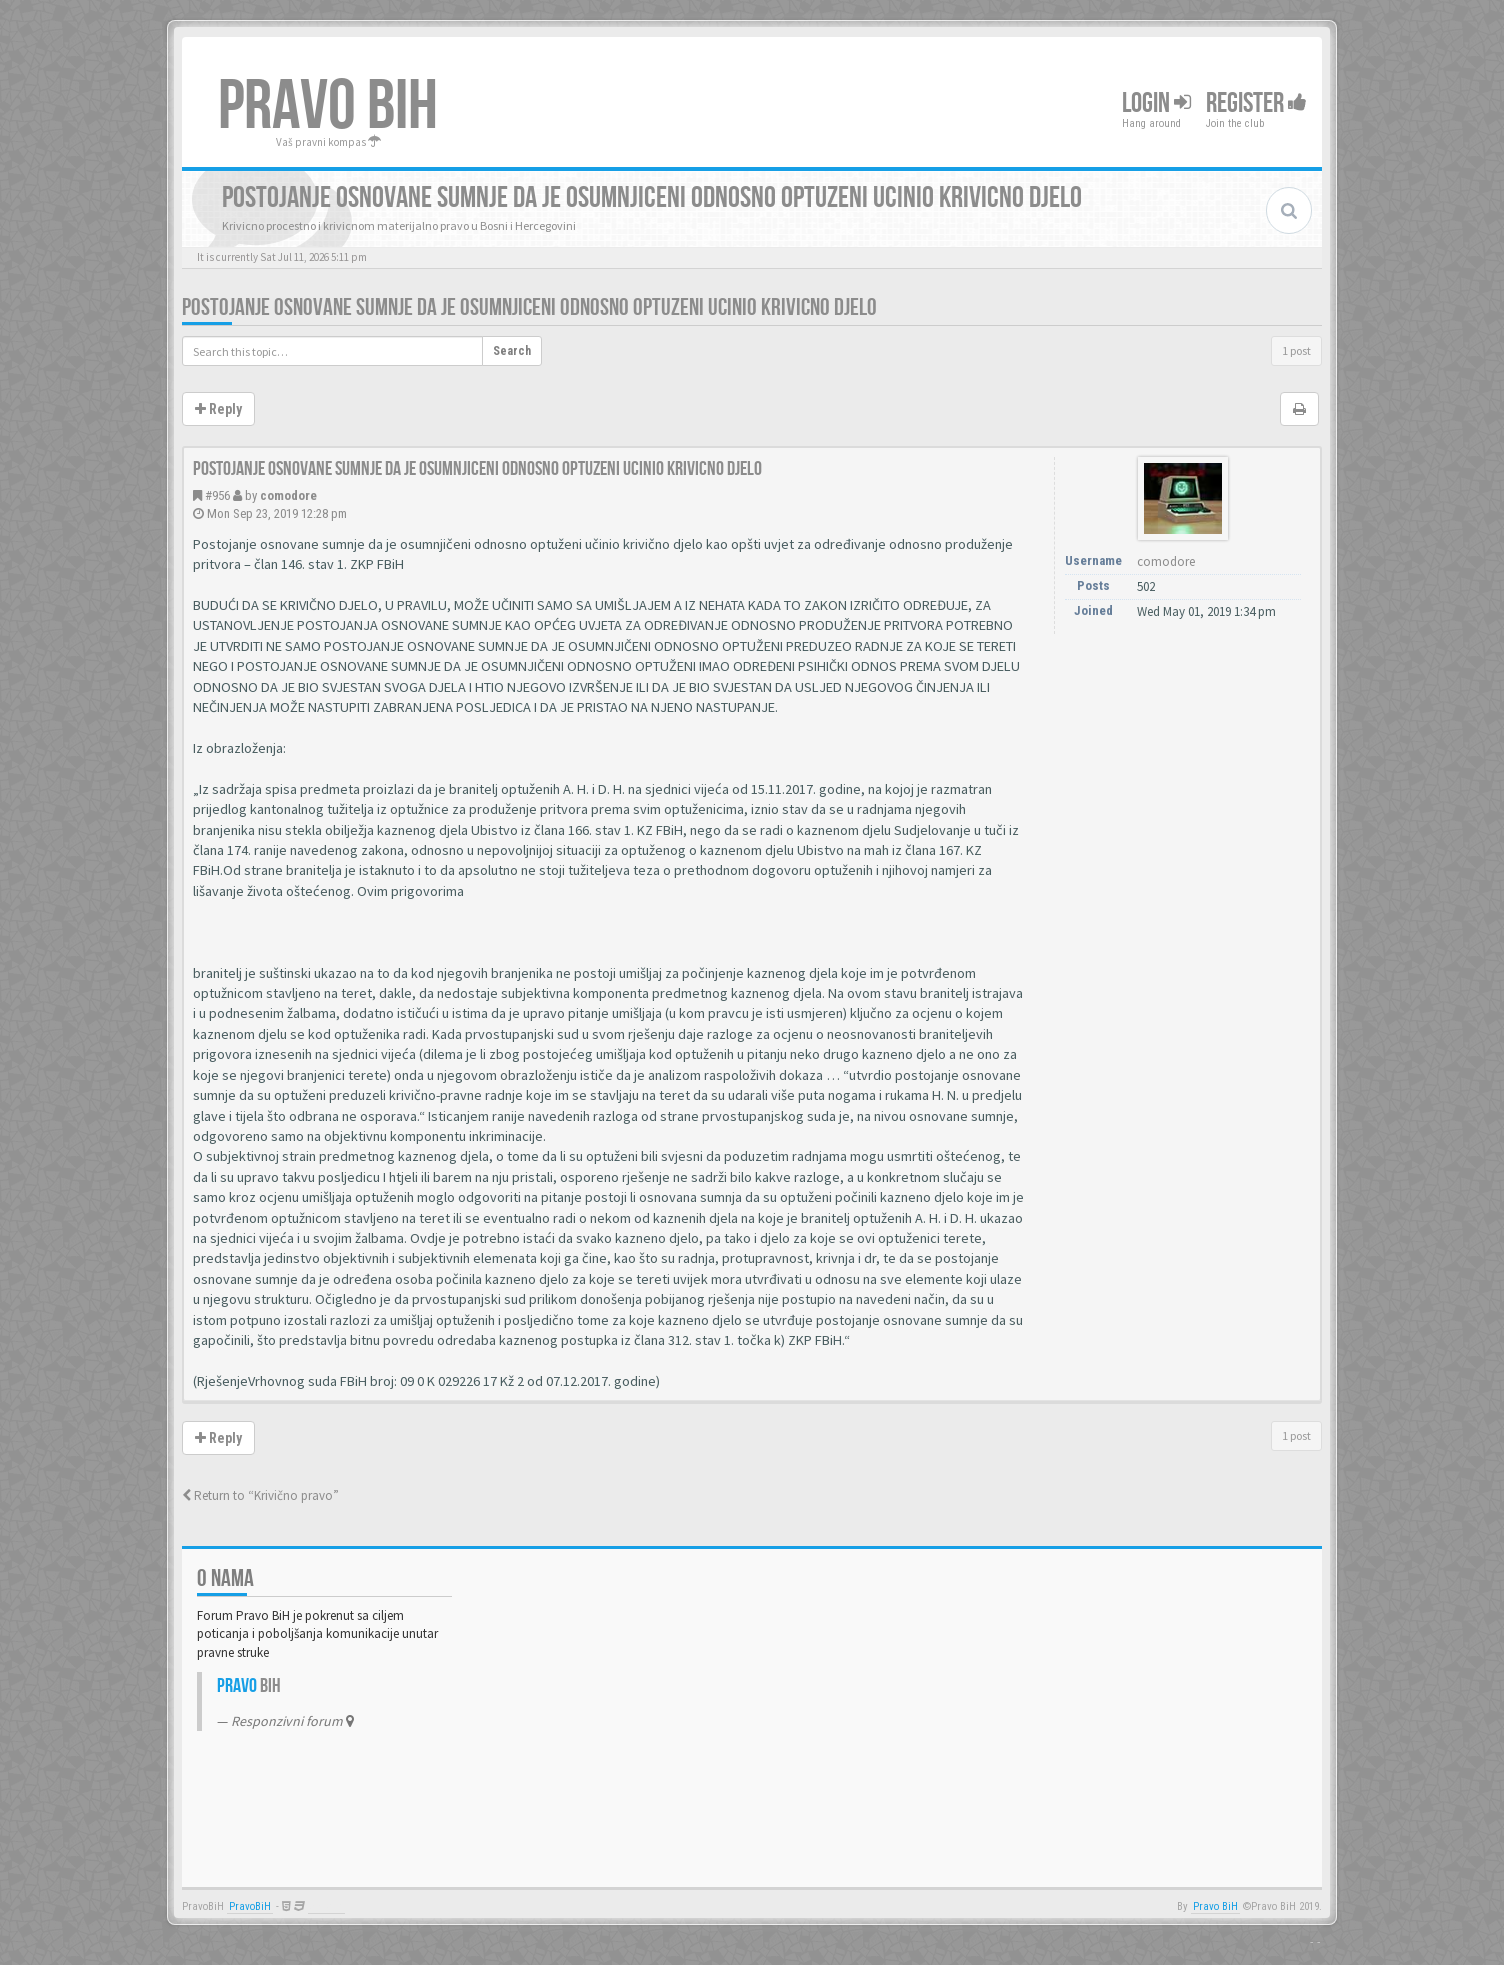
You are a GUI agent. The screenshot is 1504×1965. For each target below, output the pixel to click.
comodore (288, 495)
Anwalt (326, 1906)
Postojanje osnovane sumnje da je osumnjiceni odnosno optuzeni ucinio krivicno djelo (529, 307)
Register (1256, 103)
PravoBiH (250, 1906)
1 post (1296, 350)
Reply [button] (218, 409)
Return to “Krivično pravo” (260, 1495)
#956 (217, 495)
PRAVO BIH (328, 107)
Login (1156, 103)
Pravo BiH (1215, 1906)
